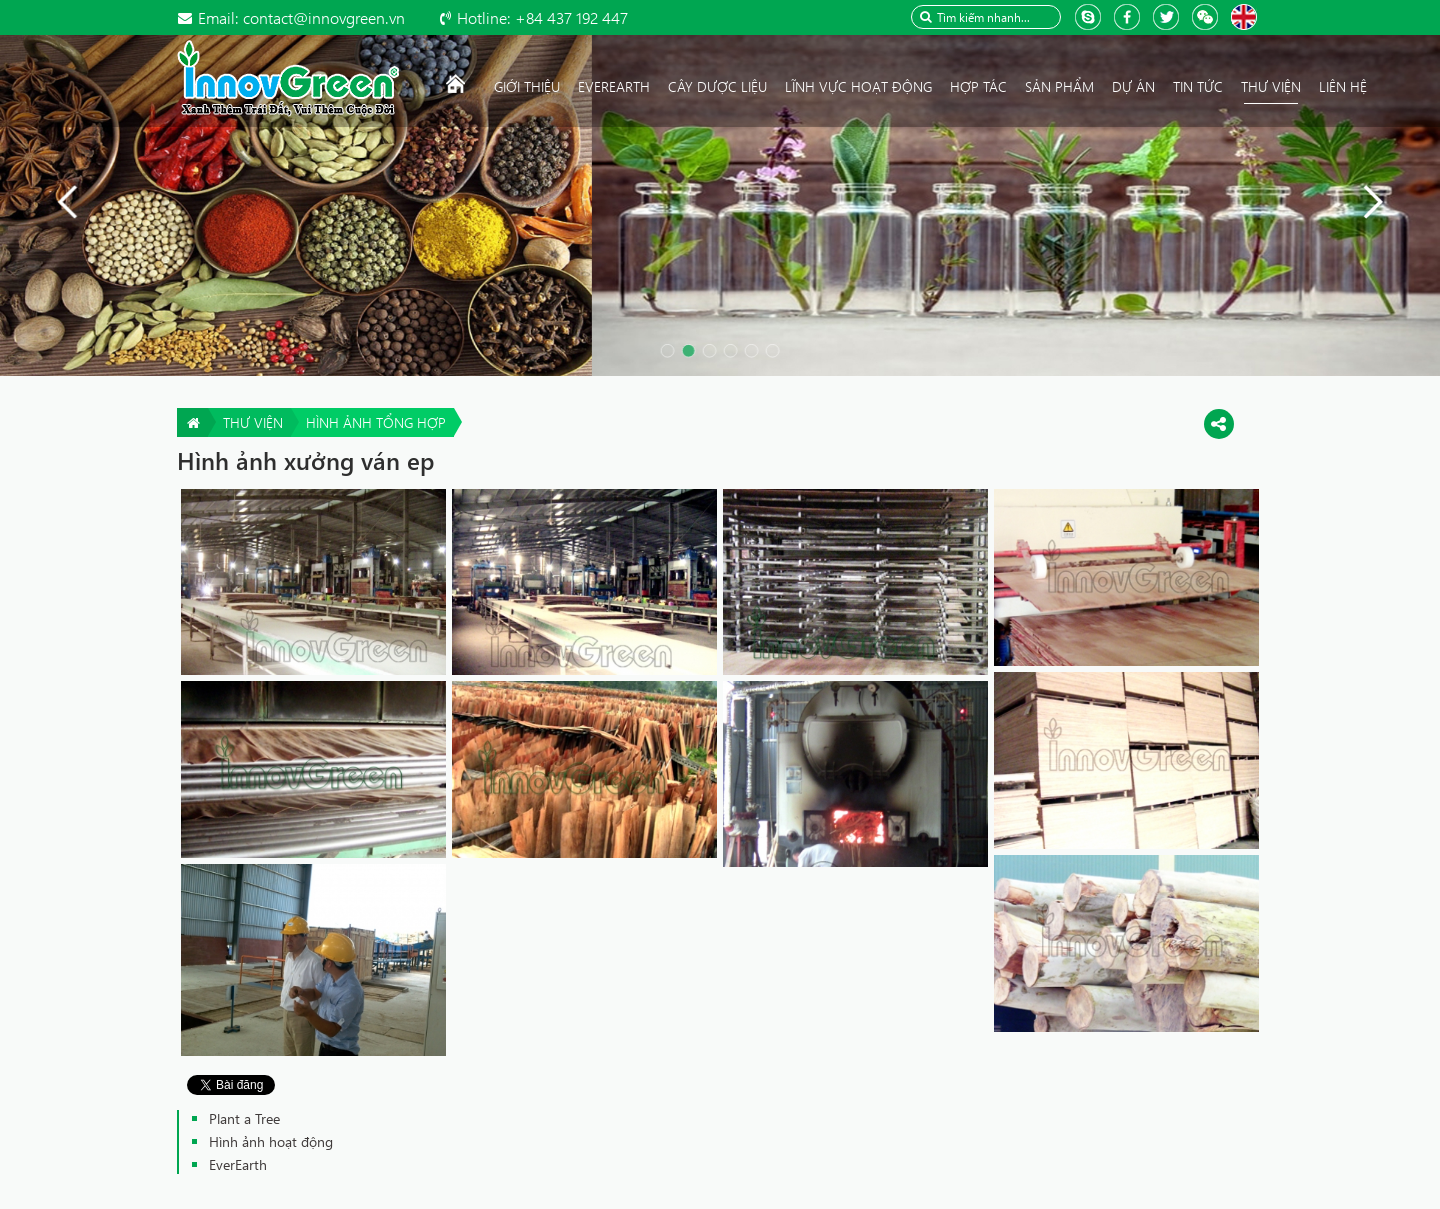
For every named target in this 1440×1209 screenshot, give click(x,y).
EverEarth (238, 1164)
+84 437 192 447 (542, 17)
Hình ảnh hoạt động (271, 1141)
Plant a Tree (244, 1118)
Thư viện (253, 422)
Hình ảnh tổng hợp (376, 422)
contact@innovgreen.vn (301, 17)
